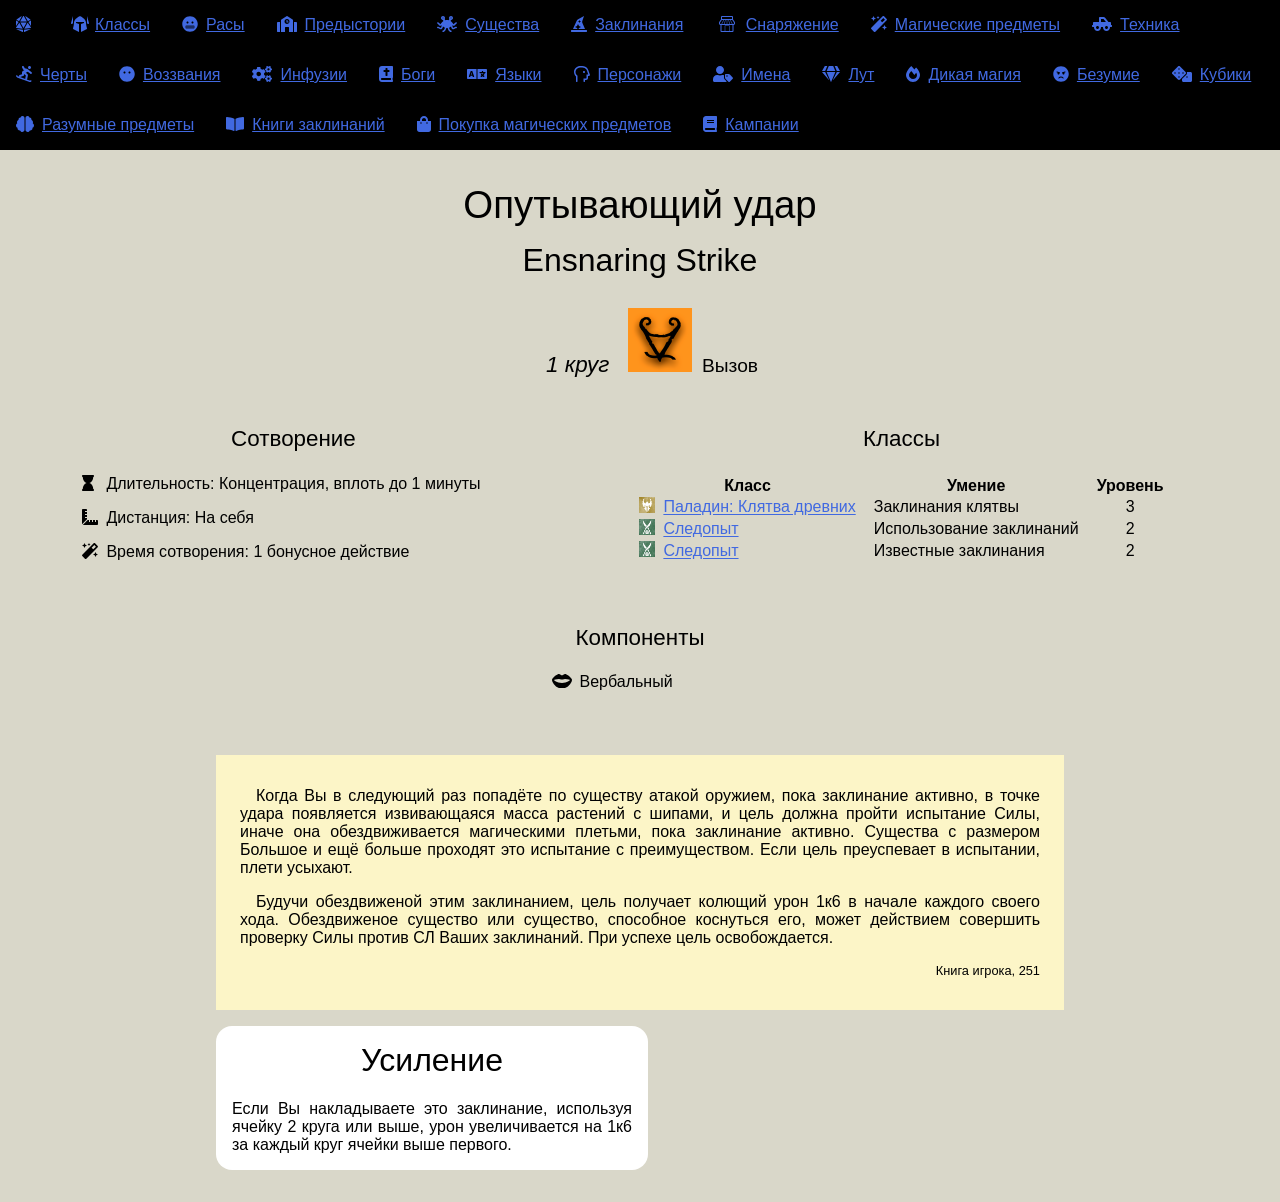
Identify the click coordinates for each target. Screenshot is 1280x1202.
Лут (848, 74)
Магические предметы (965, 24)
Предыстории (341, 24)
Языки (504, 74)
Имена (751, 74)
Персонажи (628, 74)
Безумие (1096, 74)
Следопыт (700, 529)
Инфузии (299, 74)
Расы (213, 24)
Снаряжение (776, 24)
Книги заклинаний (305, 124)
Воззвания (170, 74)
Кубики (1212, 74)
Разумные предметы (105, 124)
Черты (51, 74)
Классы (110, 24)
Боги (407, 74)
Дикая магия (963, 74)
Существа (488, 24)
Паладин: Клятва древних (759, 507)
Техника (1135, 24)
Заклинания (627, 24)
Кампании (751, 124)
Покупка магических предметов (544, 124)
